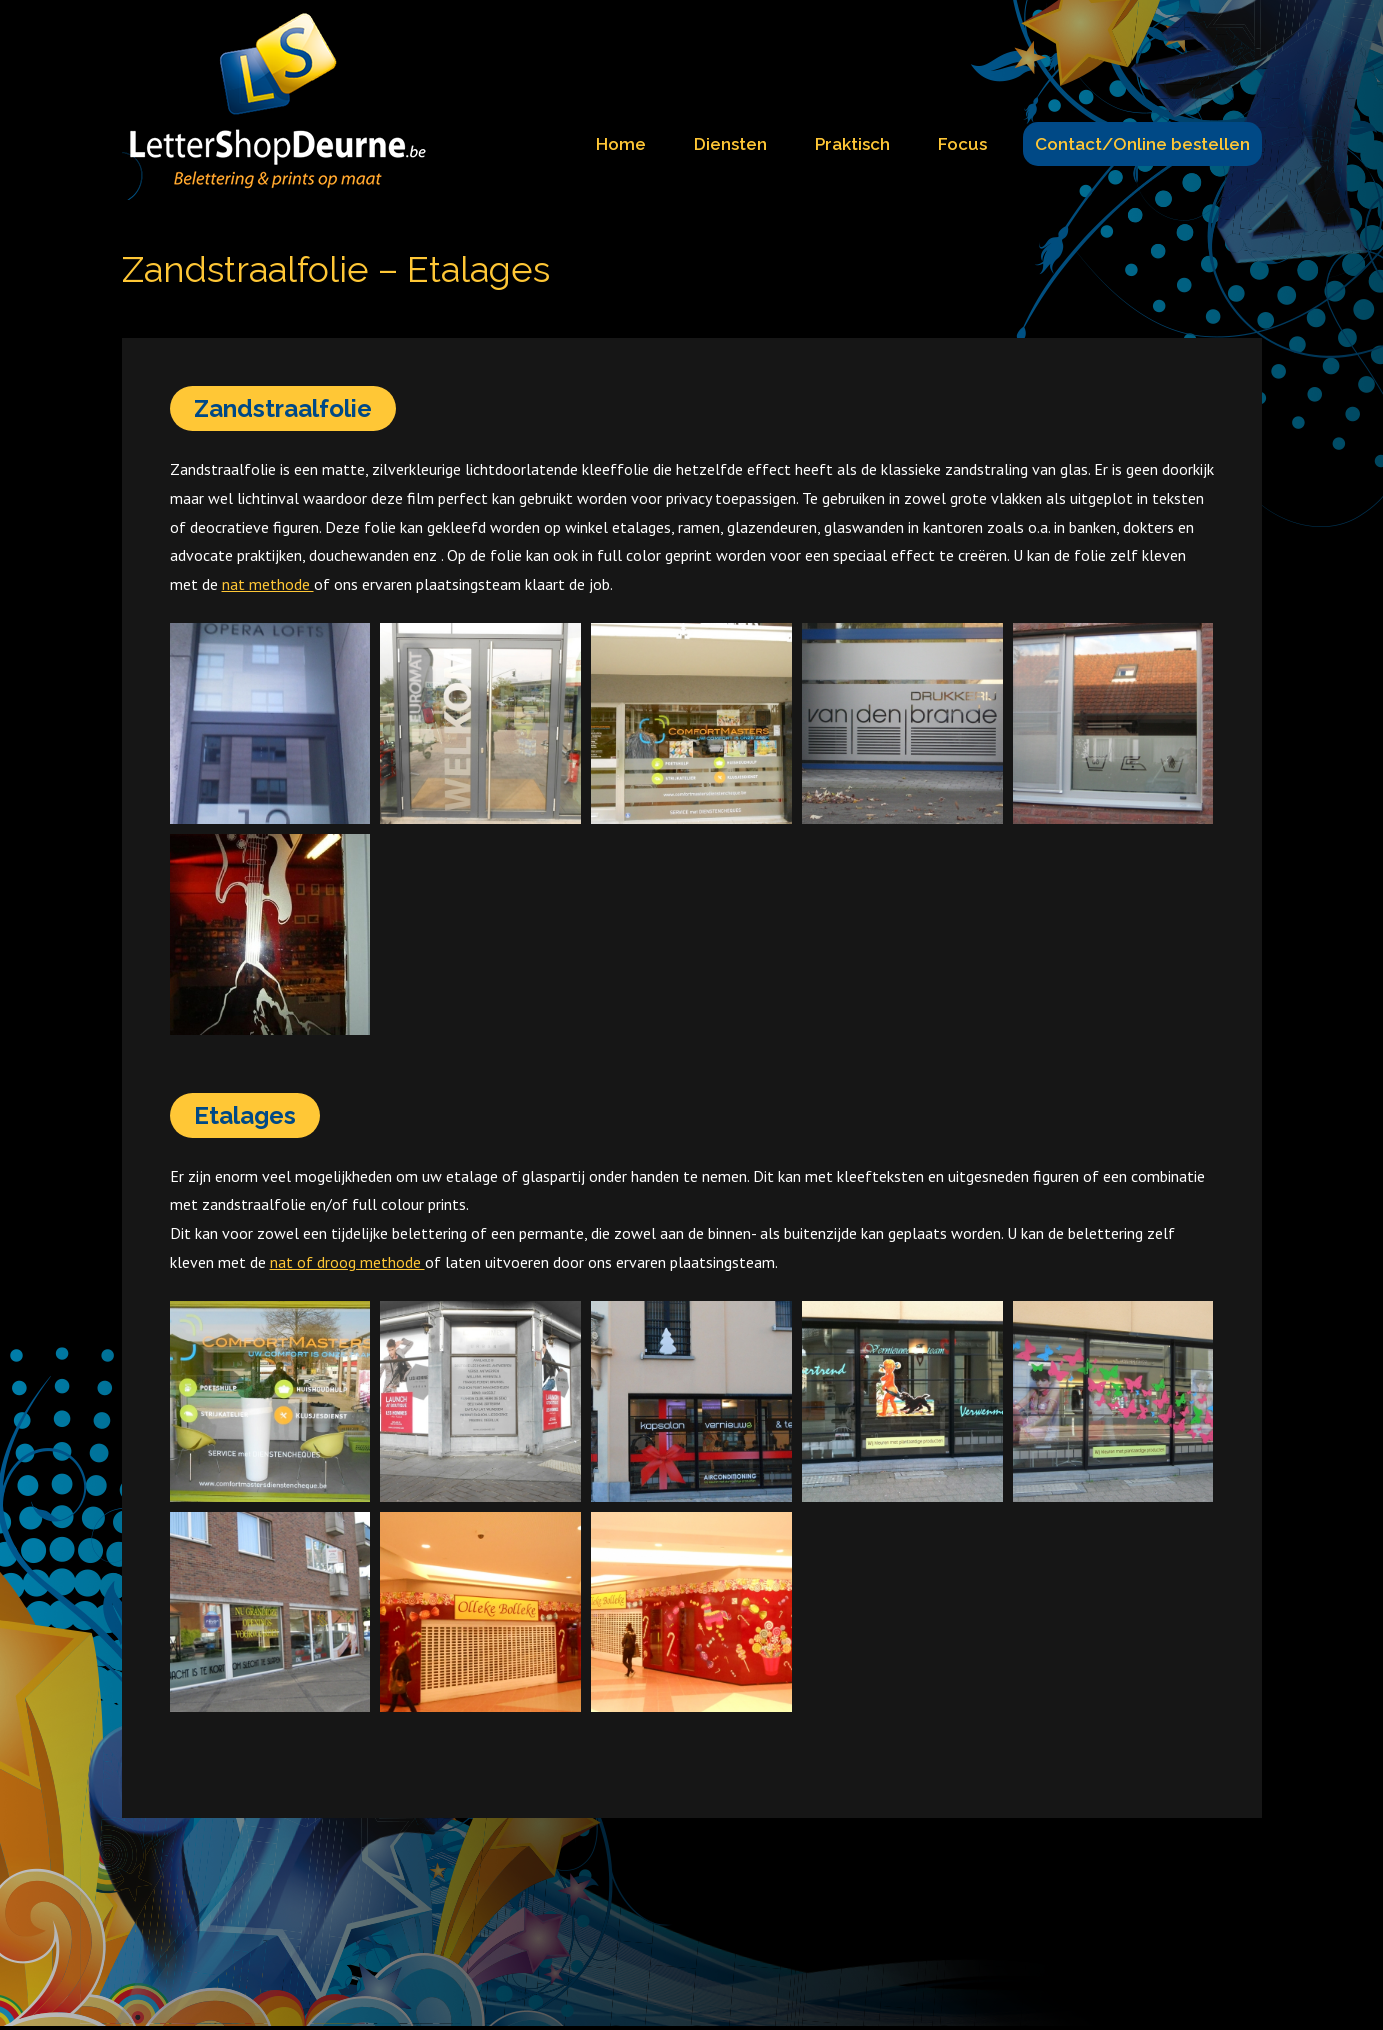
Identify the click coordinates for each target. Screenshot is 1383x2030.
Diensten (730, 144)
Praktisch (852, 144)
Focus (962, 144)
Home (621, 144)
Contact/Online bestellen (1142, 144)
